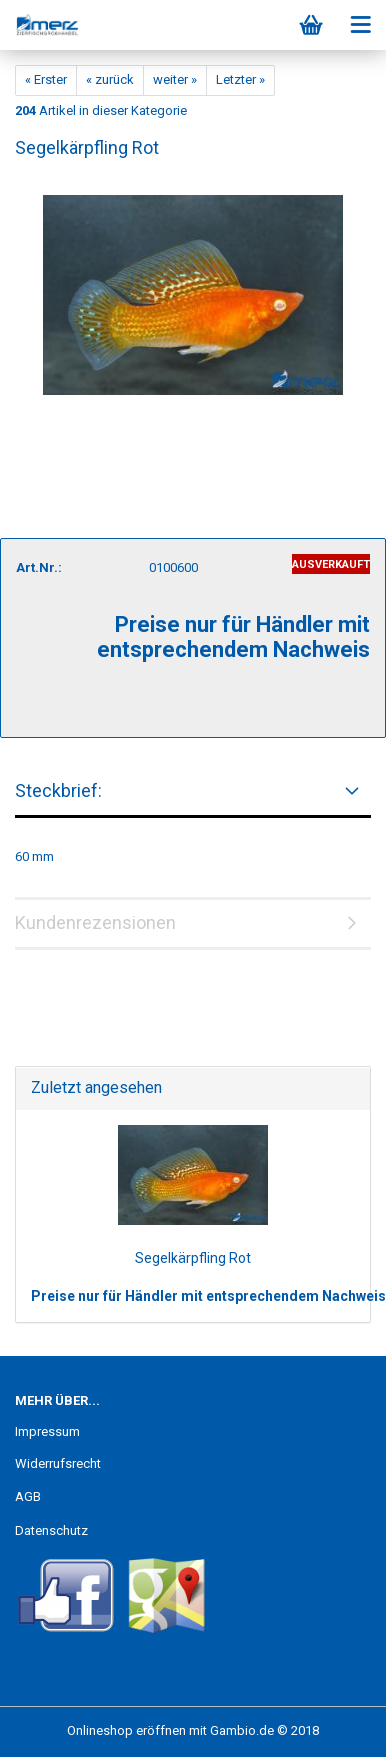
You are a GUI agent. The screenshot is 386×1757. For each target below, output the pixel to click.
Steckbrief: (58, 790)
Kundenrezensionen (95, 922)
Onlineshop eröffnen (126, 1730)
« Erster (46, 79)
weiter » (175, 79)
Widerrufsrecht (58, 1463)
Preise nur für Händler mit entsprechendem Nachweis (208, 1296)
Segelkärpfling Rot (193, 1258)
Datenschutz (51, 1530)
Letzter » (240, 79)
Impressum (47, 1431)
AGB (28, 1496)
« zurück (110, 79)
